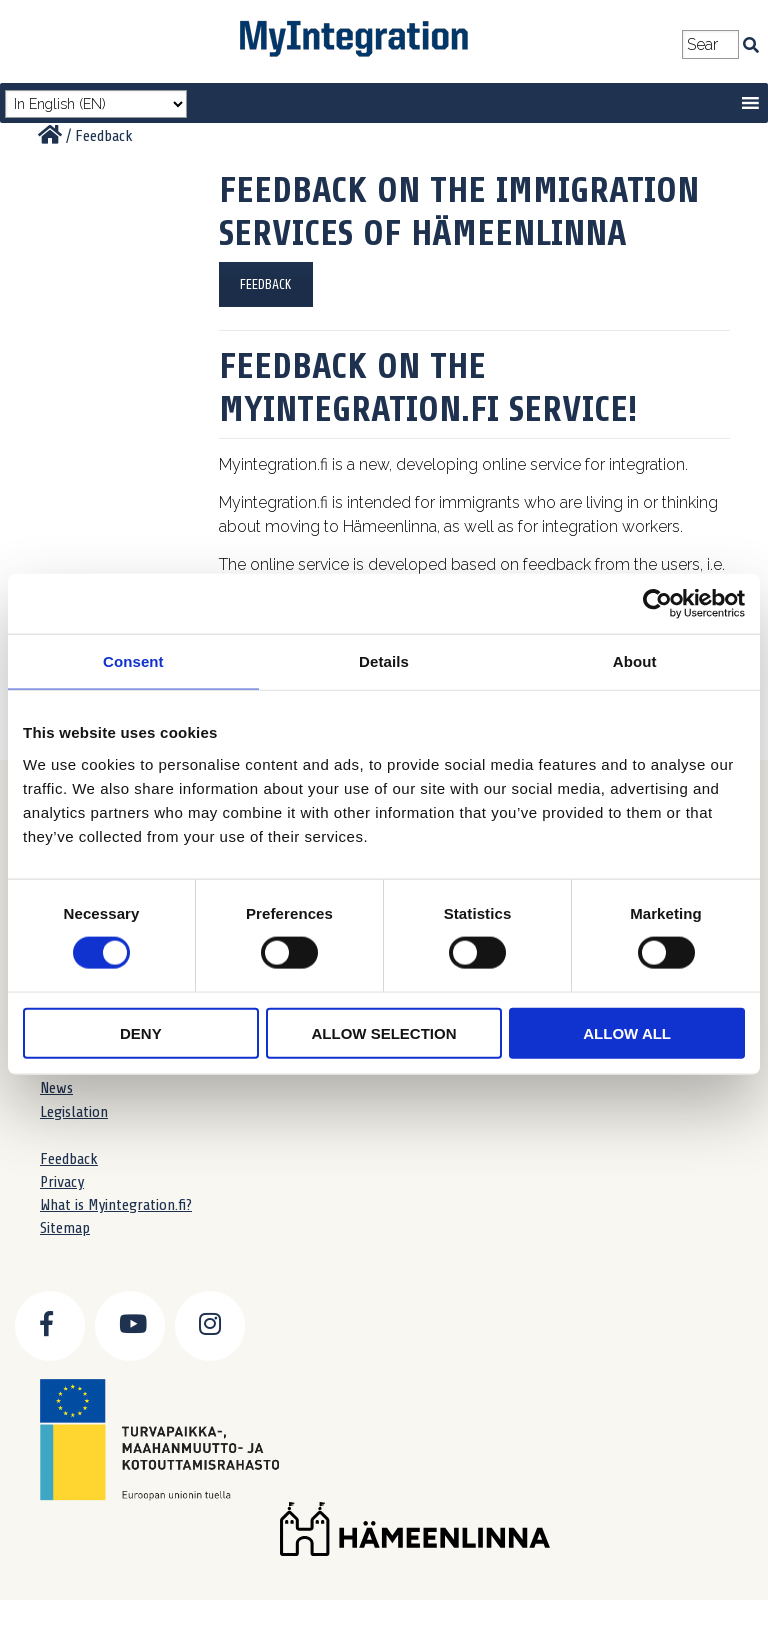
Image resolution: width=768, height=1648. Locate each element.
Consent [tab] (133, 661)
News (56, 1088)
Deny (141, 1032)
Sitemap (65, 1228)
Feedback (69, 1159)
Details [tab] (384, 661)
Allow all (627, 1032)
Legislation (74, 1112)
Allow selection (383, 1032)
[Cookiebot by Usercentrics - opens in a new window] (657, 604)
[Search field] (710, 44)
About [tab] (635, 661)
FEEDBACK (266, 284)
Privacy (62, 1182)
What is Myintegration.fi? (116, 1205)
